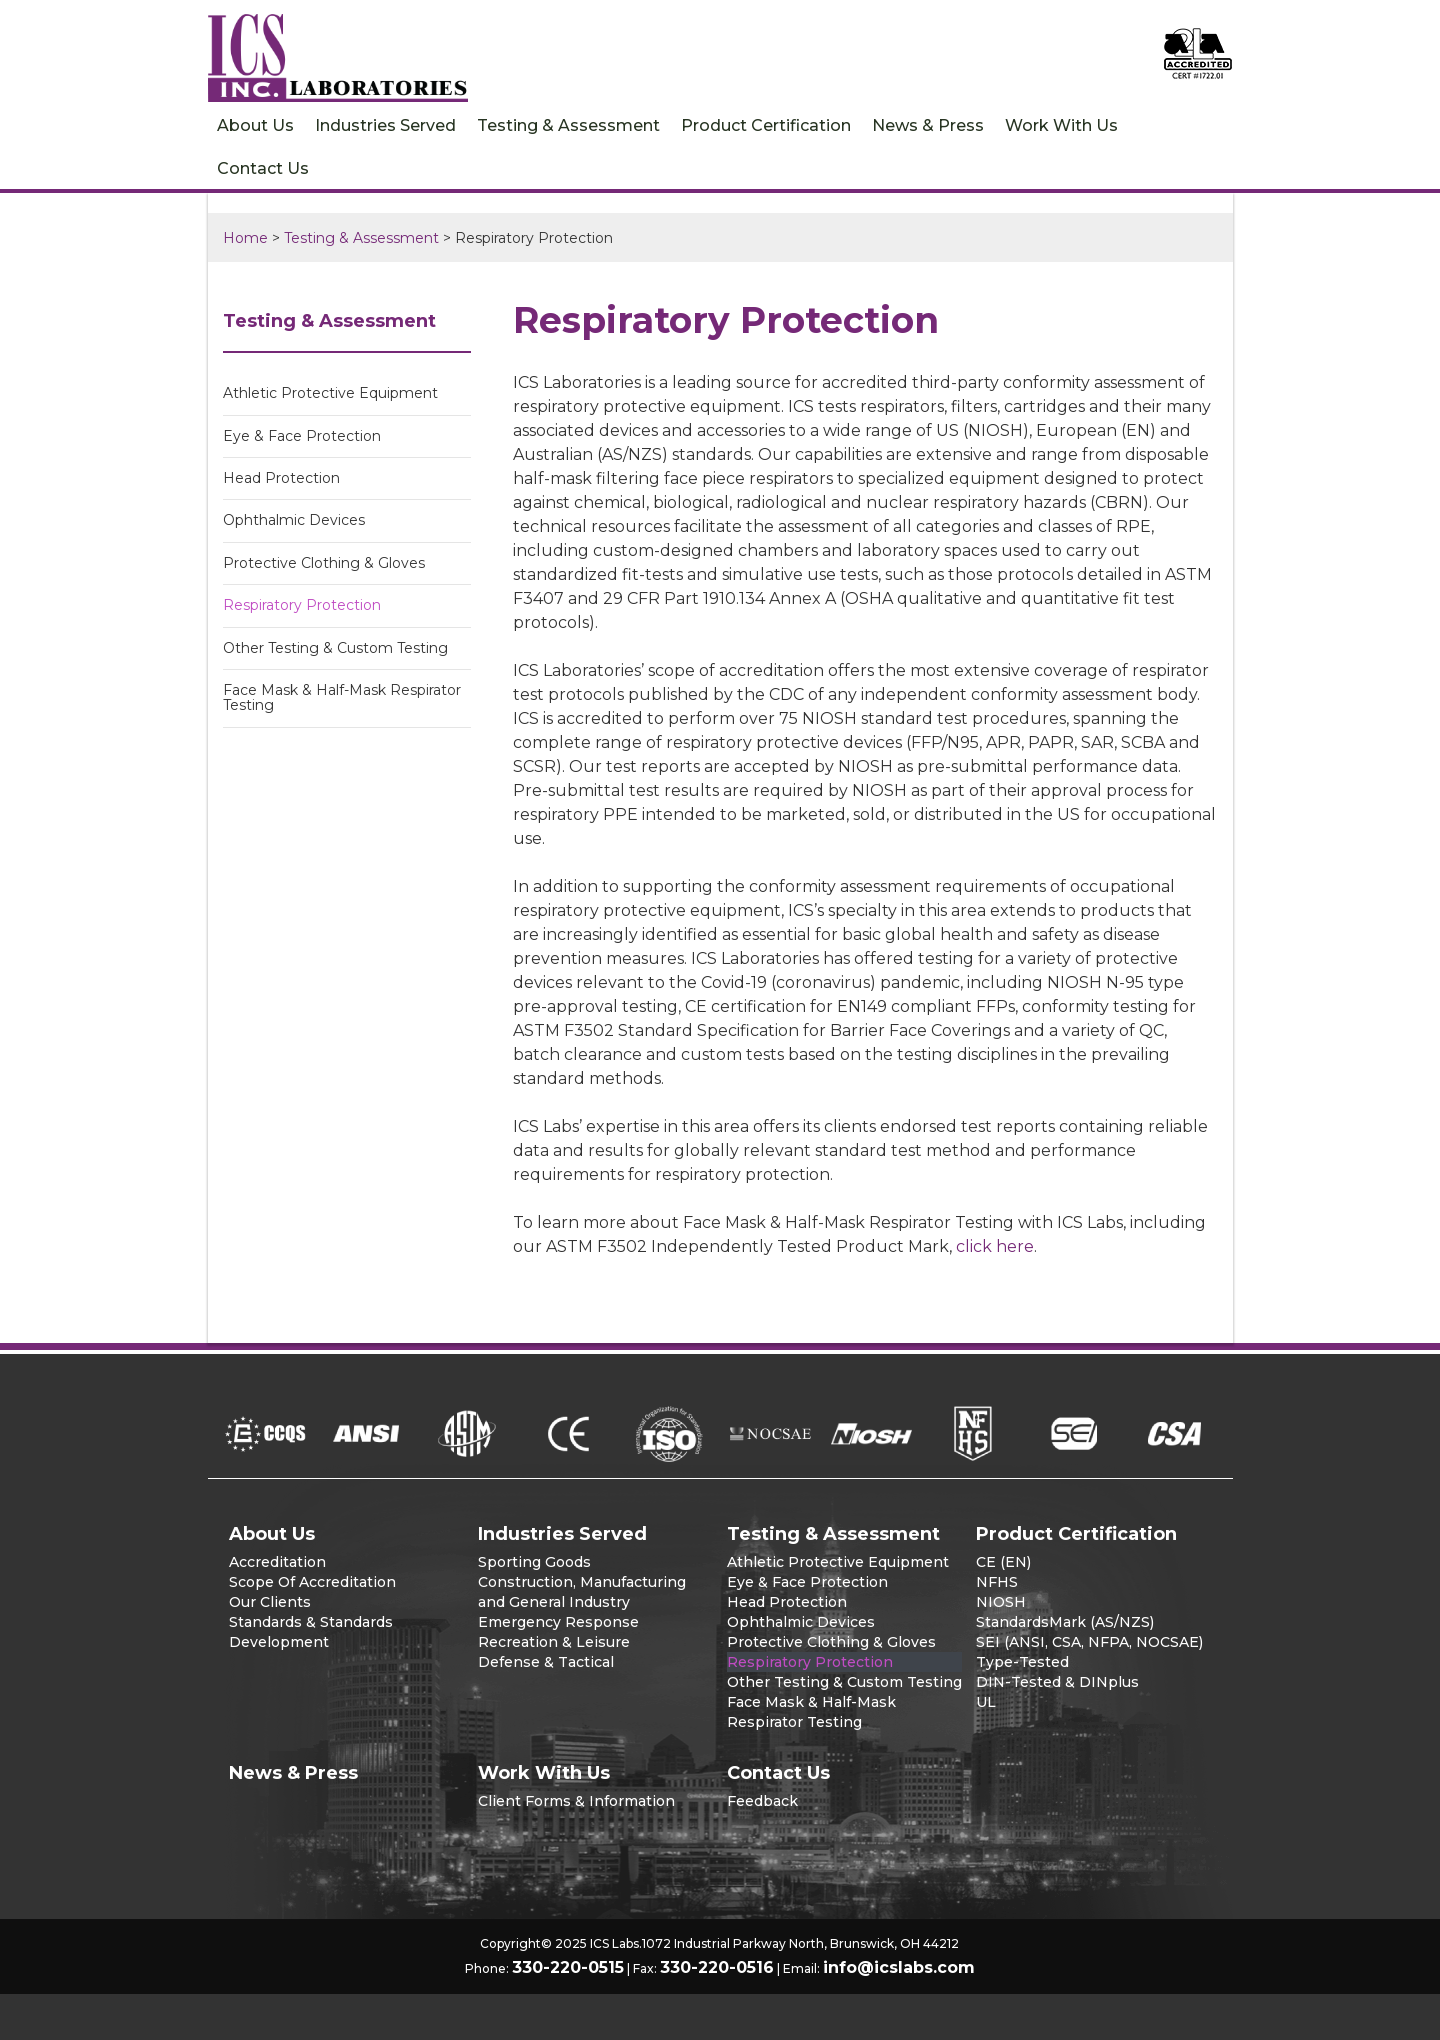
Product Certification (766, 125)
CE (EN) (1003, 1562)
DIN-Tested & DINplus (1057, 1682)
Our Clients (270, 1602)
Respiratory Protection (302, 605)
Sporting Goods (534, 1562)
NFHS (997, 1582)
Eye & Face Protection (302, 436)
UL (986, 1702)
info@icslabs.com (899, 1967)
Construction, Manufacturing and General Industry (582, 1592)
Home (245, 238)
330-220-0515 (568, 1967)
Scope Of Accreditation (312, 1582)
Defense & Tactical (546, 1662)
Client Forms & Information (576, 1801)
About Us (255, 125)
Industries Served (385, 125)
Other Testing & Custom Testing (335, 648)
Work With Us (1061, 125)
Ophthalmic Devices (294, 520)
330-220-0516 (717, 1967)
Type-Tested (1022, 1662)
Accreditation (277, 1562)
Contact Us (263, 168)
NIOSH (1001, 1602)
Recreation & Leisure (554, 1642)
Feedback (762, 1801)
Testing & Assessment (568, 125)
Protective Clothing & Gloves (324, 563)
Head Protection (281, 478)
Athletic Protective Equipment (330, 393)
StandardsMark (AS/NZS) (1065, 1622)
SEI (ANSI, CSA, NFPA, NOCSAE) (1089, 1642)
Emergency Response (558, 1622)
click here (995, 1246)
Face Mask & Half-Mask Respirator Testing (342, 697)
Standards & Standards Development (311, 1632)
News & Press (928, 125)
